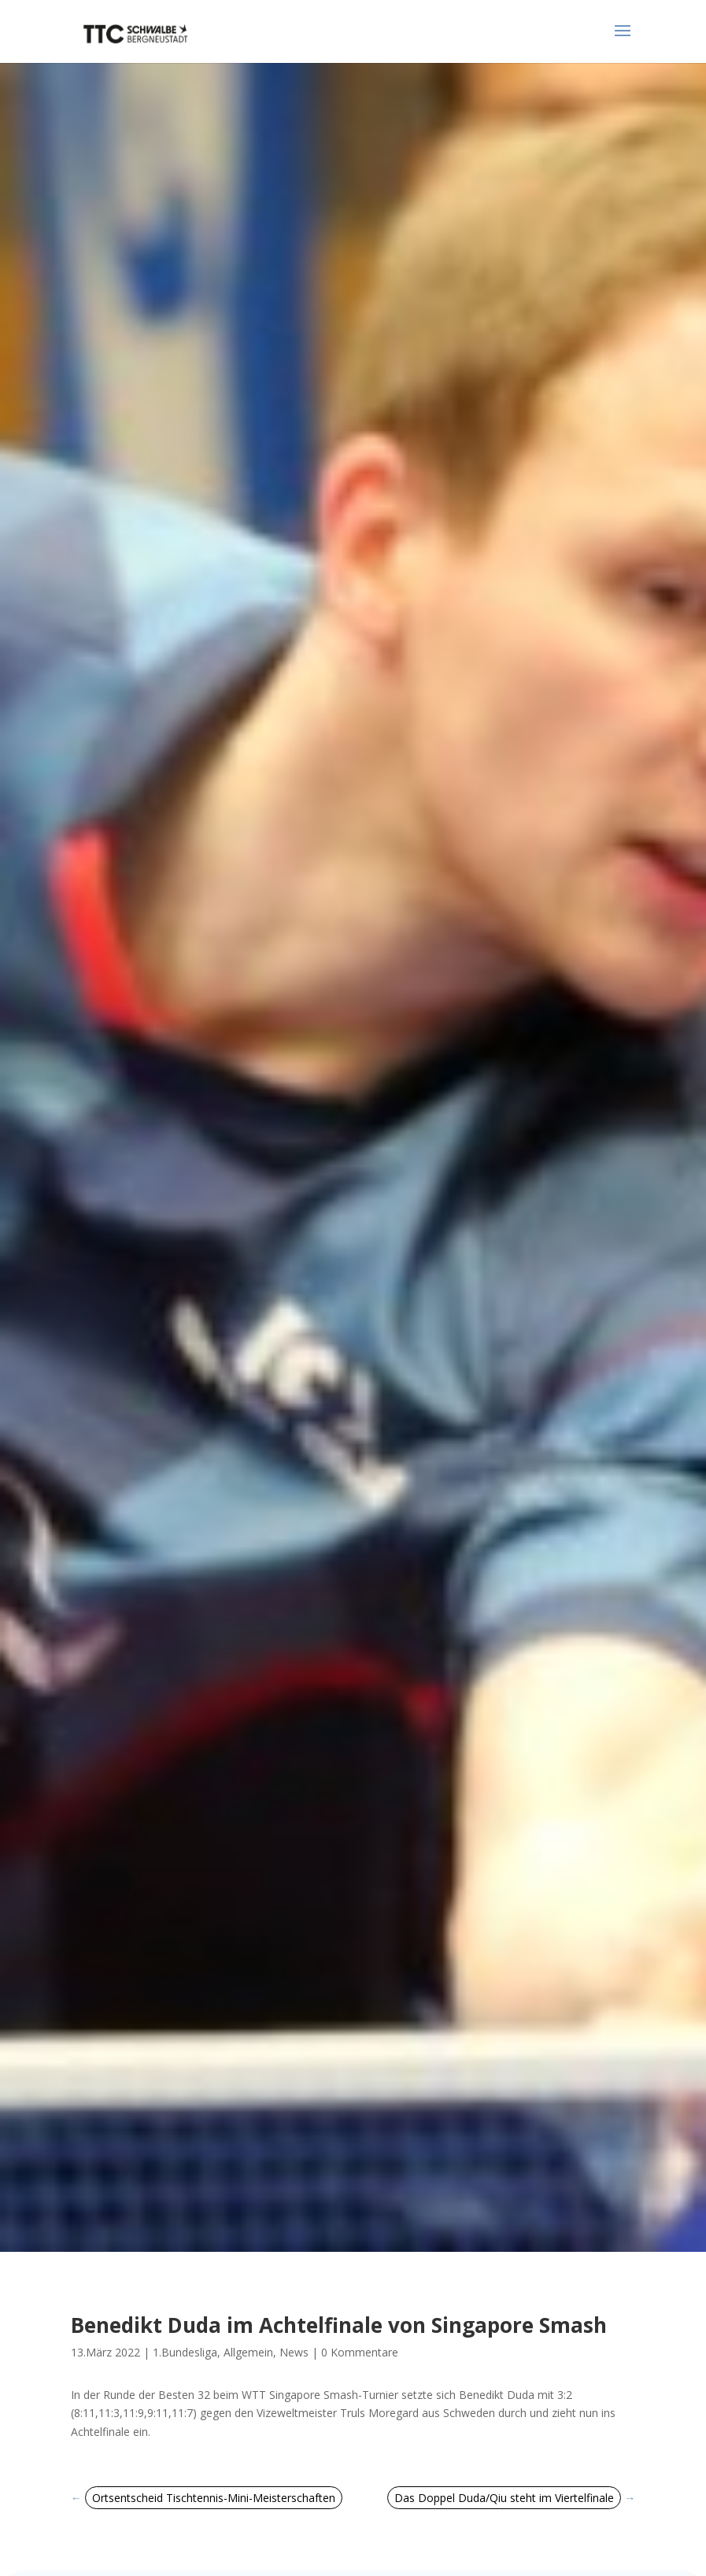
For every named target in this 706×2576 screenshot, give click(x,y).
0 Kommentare (359, 2352)
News (294, 2352)
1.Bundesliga (185, 2352)
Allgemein (248, 2352)
